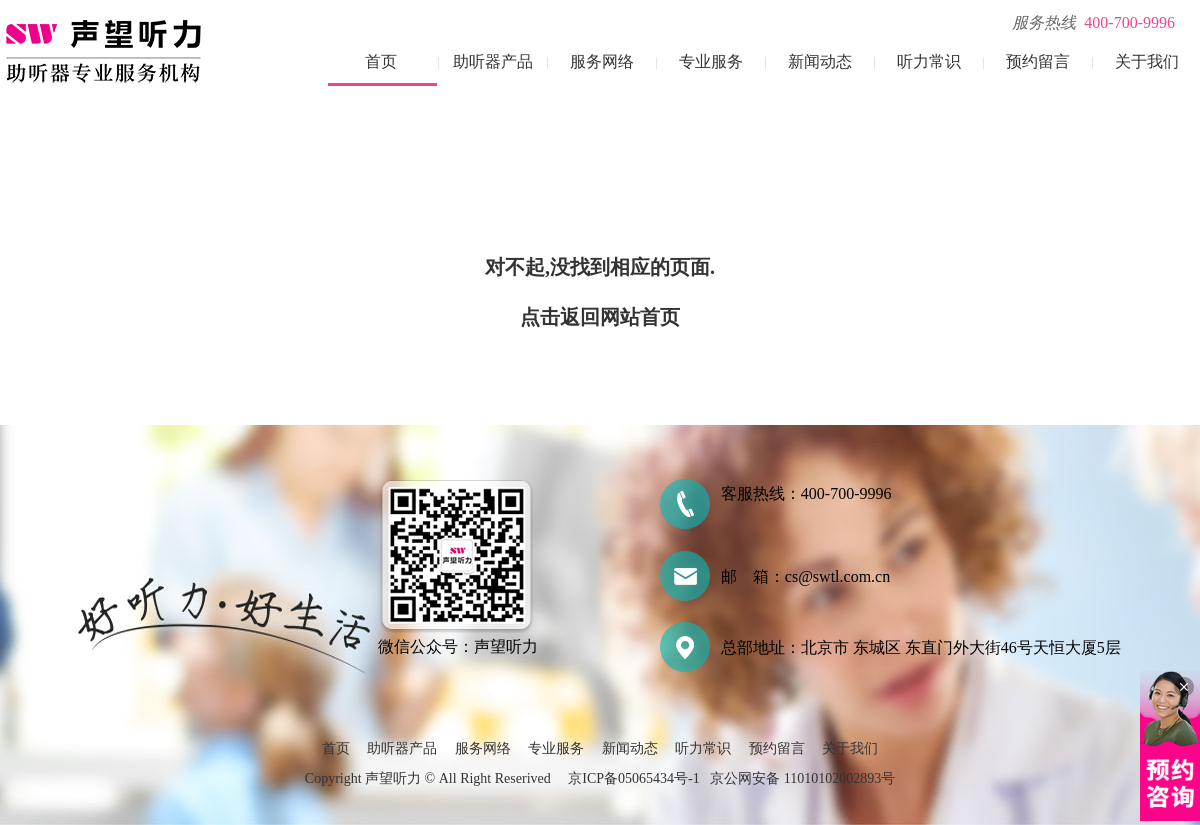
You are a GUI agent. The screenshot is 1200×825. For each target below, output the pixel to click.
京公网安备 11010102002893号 (802, 778)
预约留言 (1038, 61)
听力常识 (929, 61)
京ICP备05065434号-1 (633, 778)
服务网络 (602, 61)
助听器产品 (493, 61)
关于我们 (1147, 61)
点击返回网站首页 (600, 317)
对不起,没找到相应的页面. (600, 267)
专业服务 (711, 61)
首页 (381, 61)
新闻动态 (820, 61)
